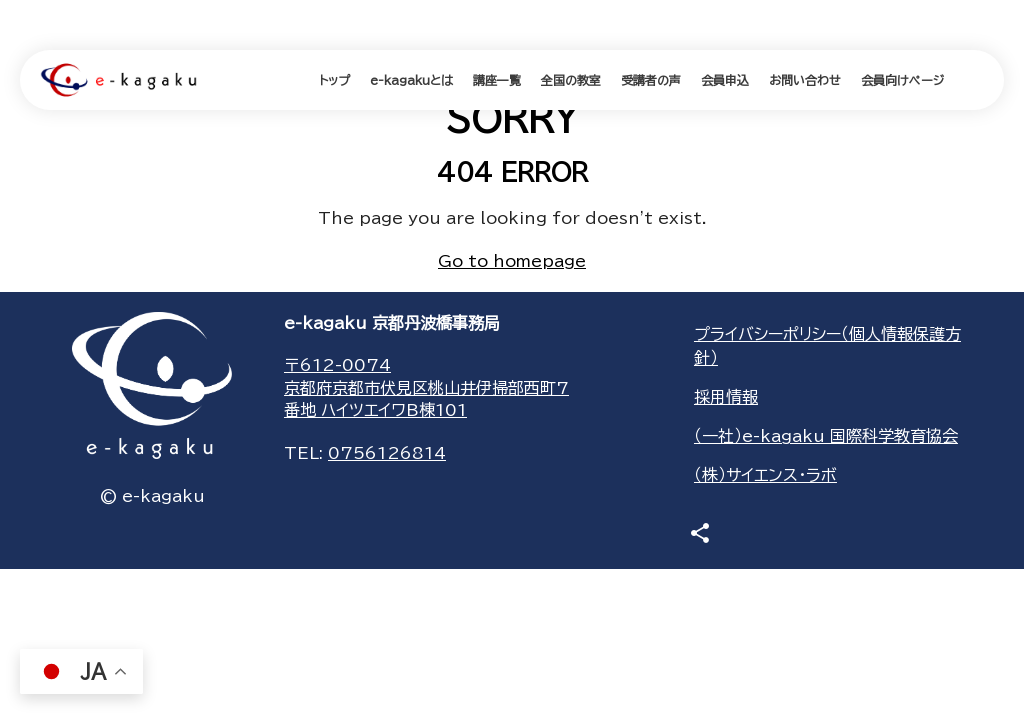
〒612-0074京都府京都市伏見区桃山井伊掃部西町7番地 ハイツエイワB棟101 (426, 387)
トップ (334, 80)
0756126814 (387, 453)
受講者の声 (651, 80)
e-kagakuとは (411, 80)
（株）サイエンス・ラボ (765, 475)
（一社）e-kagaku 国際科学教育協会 (826, 436)
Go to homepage (512, 261)
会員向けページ (902, 80)
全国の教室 (571, 80)
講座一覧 (497, 80)
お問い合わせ (805, 80)
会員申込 (725, 80)
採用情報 (726, 397)
